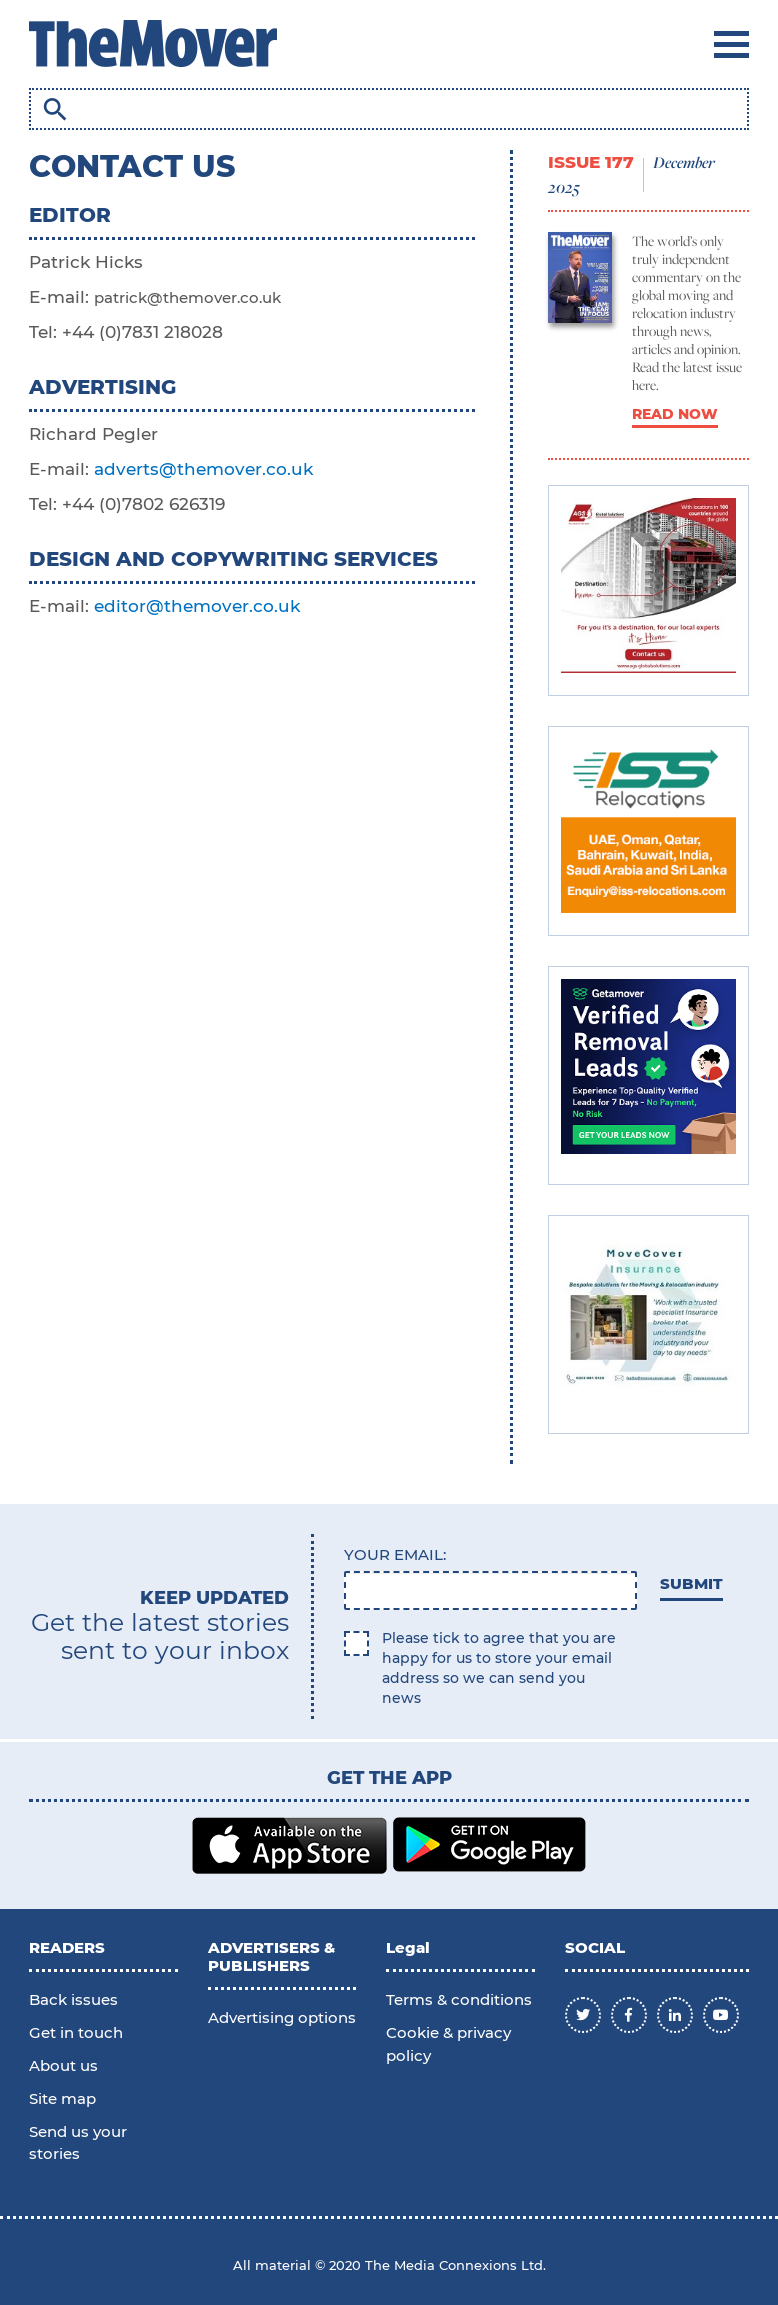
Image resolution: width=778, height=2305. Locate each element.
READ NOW (675, 414)
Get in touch (76, 2032)
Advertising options (282, 2017)
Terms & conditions (459, 1999)
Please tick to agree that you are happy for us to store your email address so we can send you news (499, 1668)
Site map (62, 2098)
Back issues (73, 1999)
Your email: (395, 1554)
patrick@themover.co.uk (187, 297)
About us (63, 2065)
